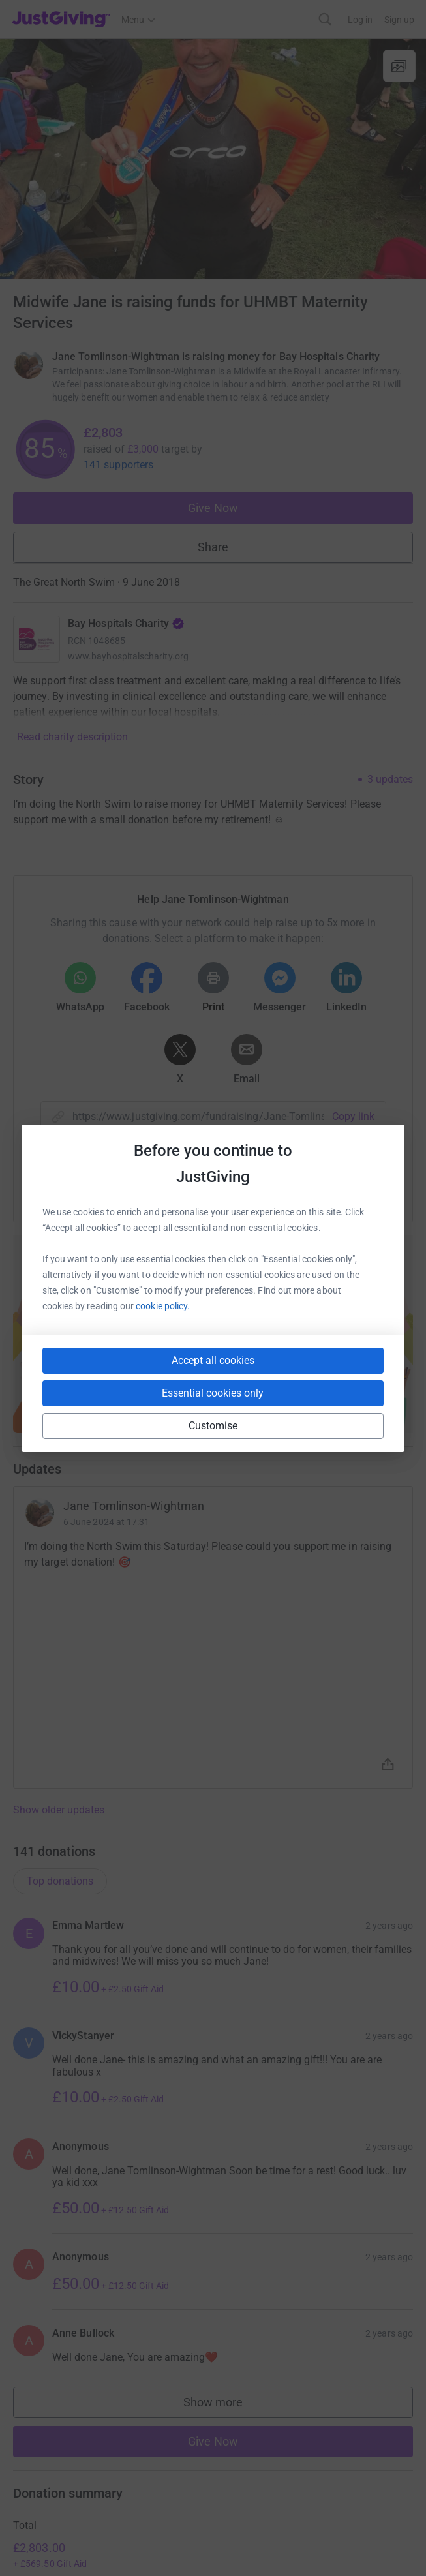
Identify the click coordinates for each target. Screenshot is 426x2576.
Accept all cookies (213, 1360)
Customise (213, 1425)
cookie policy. (163, 1306)
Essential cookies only (213, 1393)
